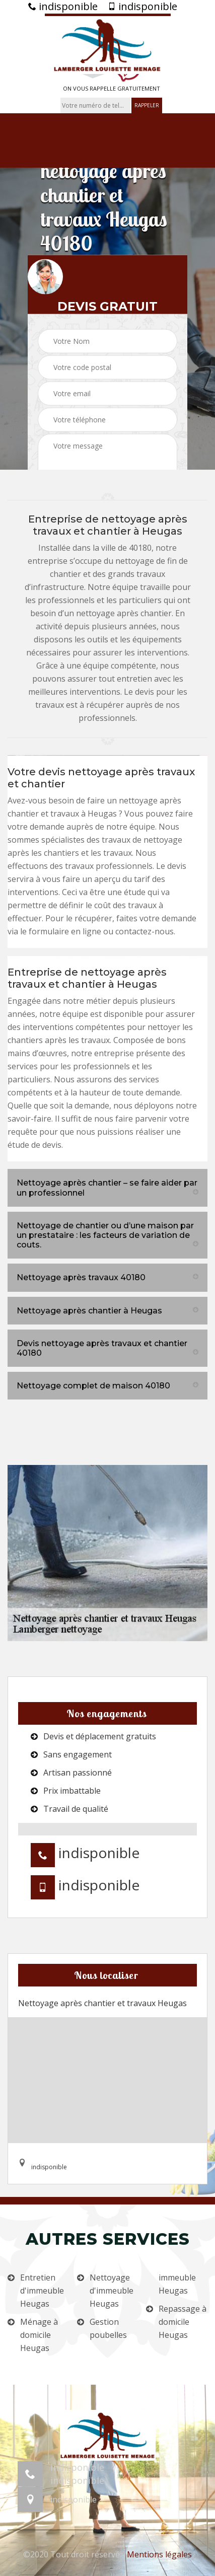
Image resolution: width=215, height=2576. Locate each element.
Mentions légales (159, 2554)
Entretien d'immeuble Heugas (42, 2290)
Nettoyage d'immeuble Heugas (111, 2290)
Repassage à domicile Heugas (182, 2321)
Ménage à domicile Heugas (39, 2334)
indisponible (63, 6)
